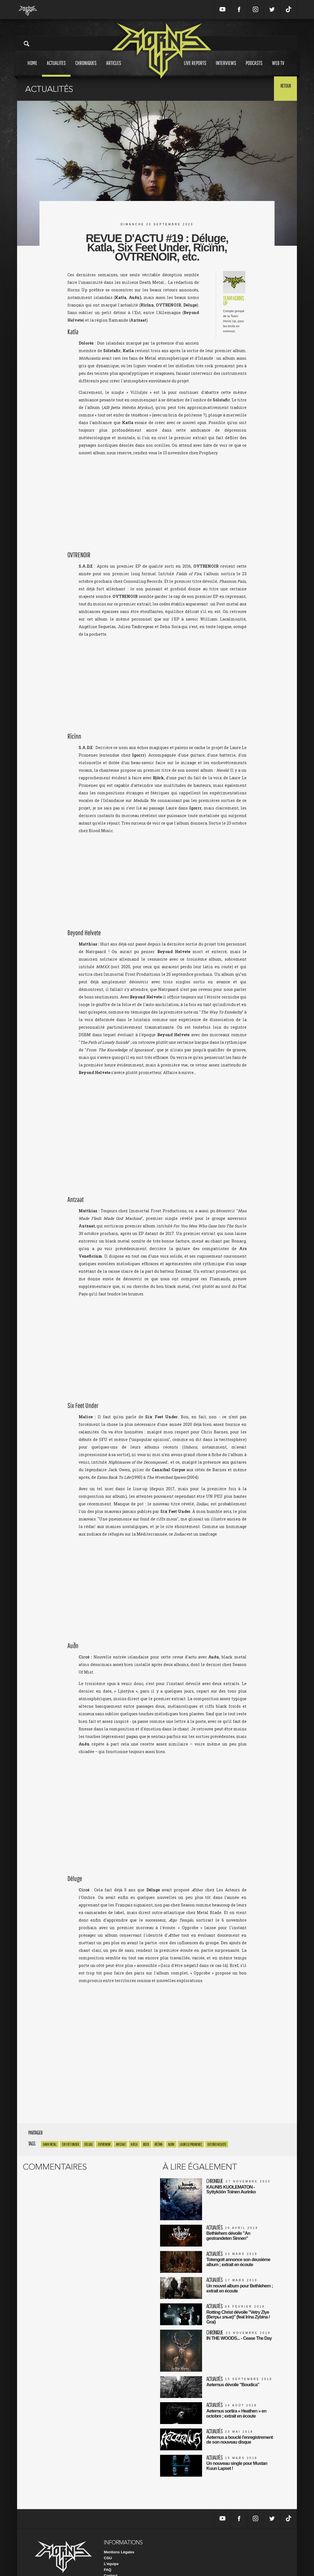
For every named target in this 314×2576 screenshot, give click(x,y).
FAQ (107, 2556)
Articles (113, 68)
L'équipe (111, 2550)
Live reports (195, 68)
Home (32, 68)
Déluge (88, 2144)
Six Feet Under (70, 2144)
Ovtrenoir (104, 2144)
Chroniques (86, 68)
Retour (283, 88)
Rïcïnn (158, 2144)
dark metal (50, 2144)
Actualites (56, 68)
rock (146, 2144)
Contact (110, 2562)
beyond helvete (216, 2144)
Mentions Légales (119, 2538)
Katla (134, 2144)
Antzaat (121, 2144)
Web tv (278, 68)
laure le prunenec (191, 2144)
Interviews (226, 68)
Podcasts (254, 68)
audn (171, 2144)
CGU (108, 2544)
